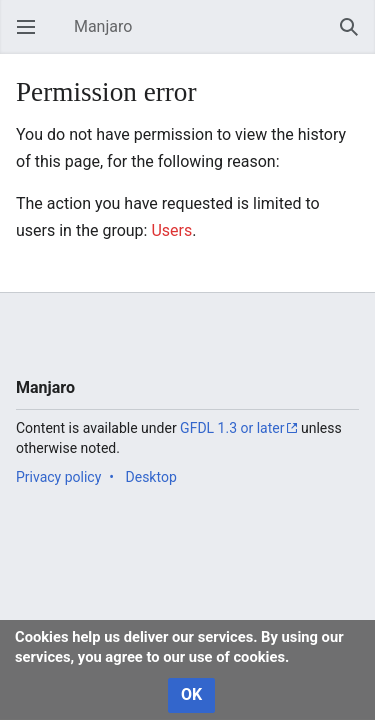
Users (171, 230)
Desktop (151, 477)
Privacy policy (58, 477)
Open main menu (32, 36)
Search (355, 36)
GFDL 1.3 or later (232, 428)
